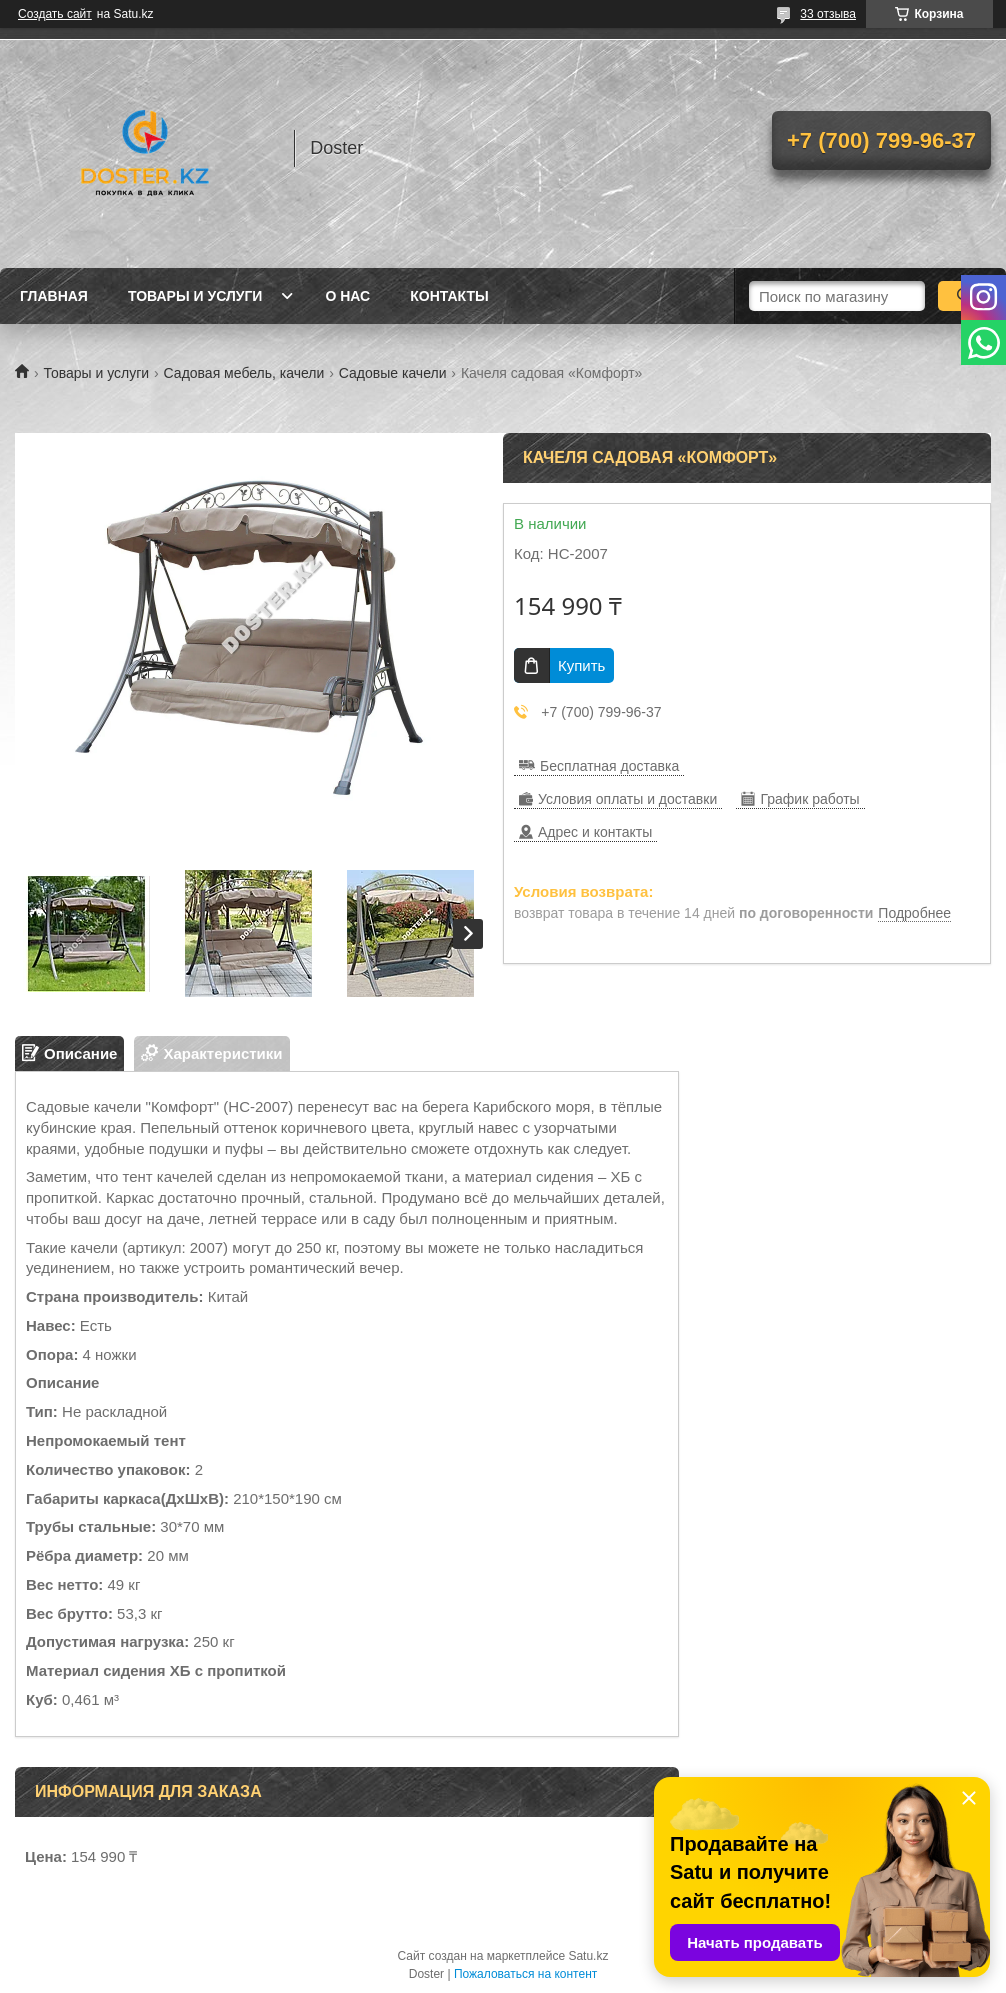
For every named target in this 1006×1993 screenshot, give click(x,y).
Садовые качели (393, 373)
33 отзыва (828, 14)
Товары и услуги (195, 296)
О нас (347, 296)
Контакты (449, 296)
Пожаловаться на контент (525, 1974)
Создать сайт (55, 14)
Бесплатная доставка (609, 766)
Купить (581, 665)
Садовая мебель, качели (244, 373)
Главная (54, 296)
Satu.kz (588, 1956)
